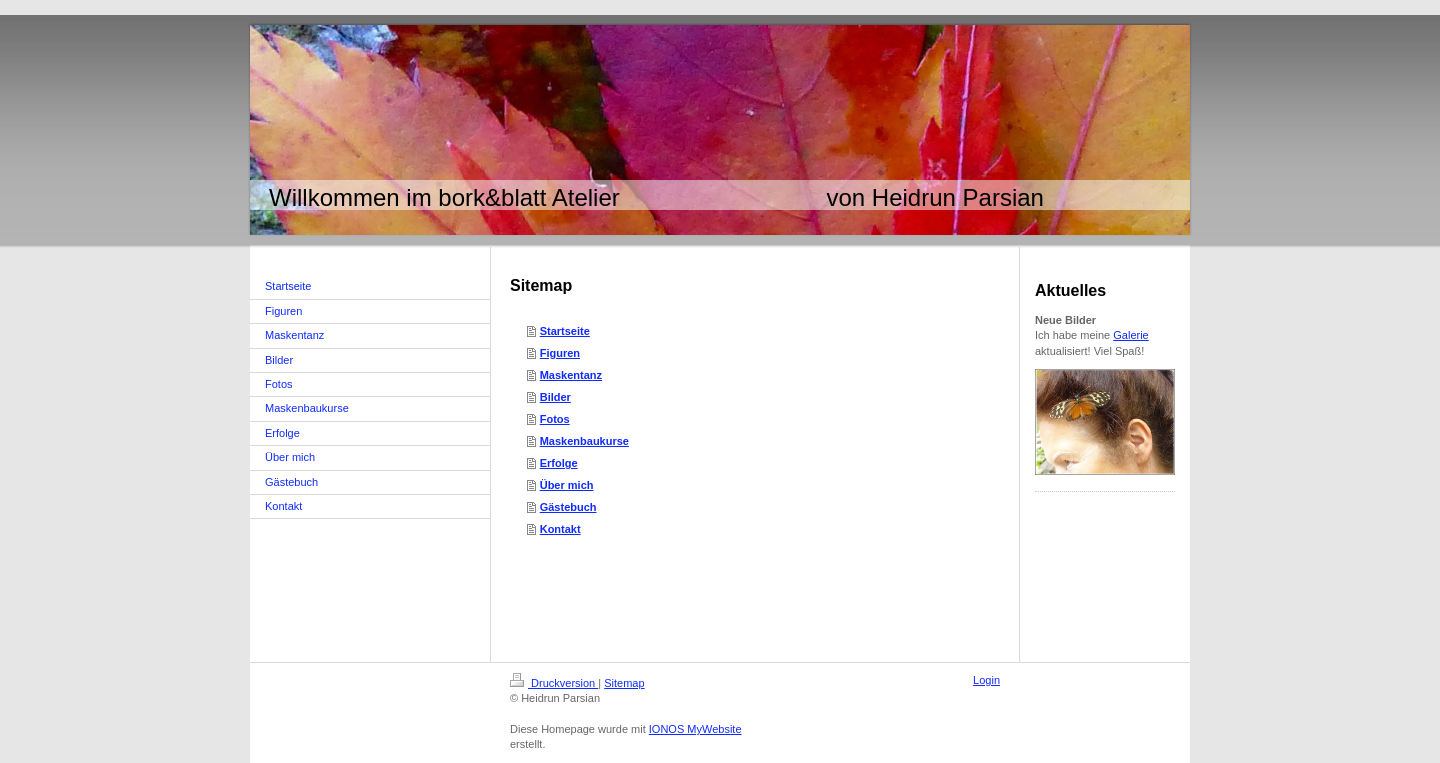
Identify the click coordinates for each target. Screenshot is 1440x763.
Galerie (1130, 335)
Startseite (565, 331)
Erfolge (559, 463)
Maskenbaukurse (584, 441)
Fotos (555, 419)
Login (986, 680)
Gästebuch (568, 507)
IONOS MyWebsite (695, 729)
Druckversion (554, 683)
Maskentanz (571, 375)
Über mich (567, 485)
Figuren (560, 353)
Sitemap (624, 683)
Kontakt (560, 529)
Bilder (555, 397)
